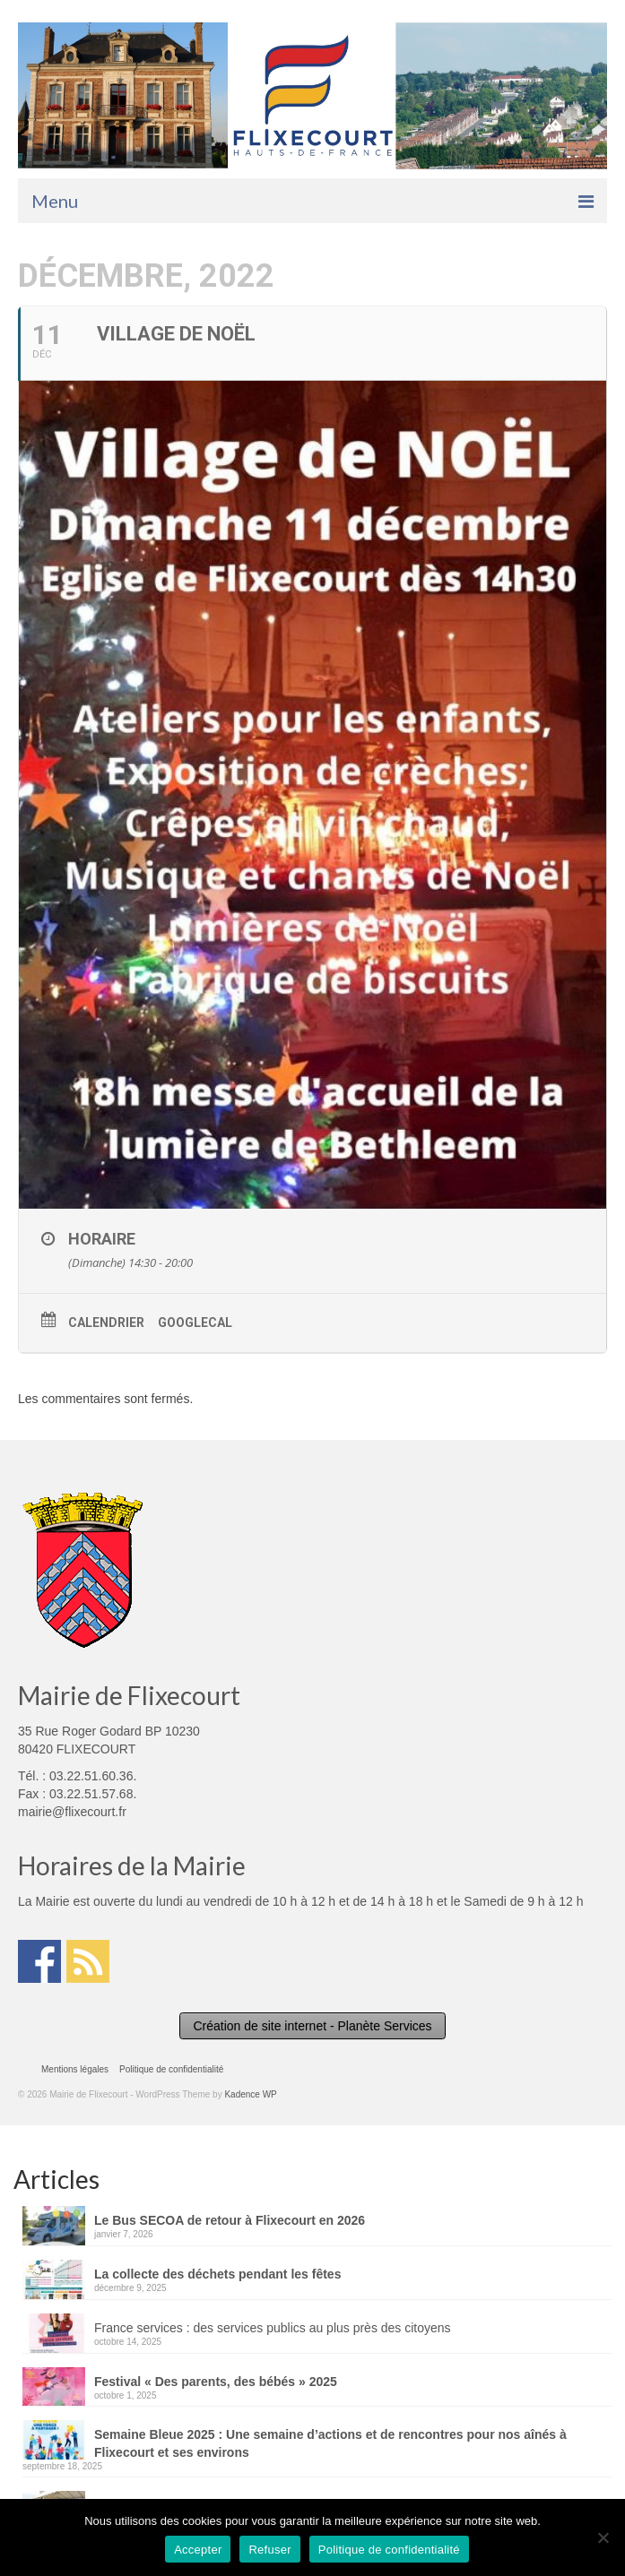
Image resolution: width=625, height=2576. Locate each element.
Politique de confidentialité (389, 2549)
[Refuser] (603, 2537)
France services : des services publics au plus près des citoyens (272, 2328)
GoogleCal (195, 1322)
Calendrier (106, 1322)
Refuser (269, 2549)
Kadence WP (250, 2094)
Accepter (197, 2549)
